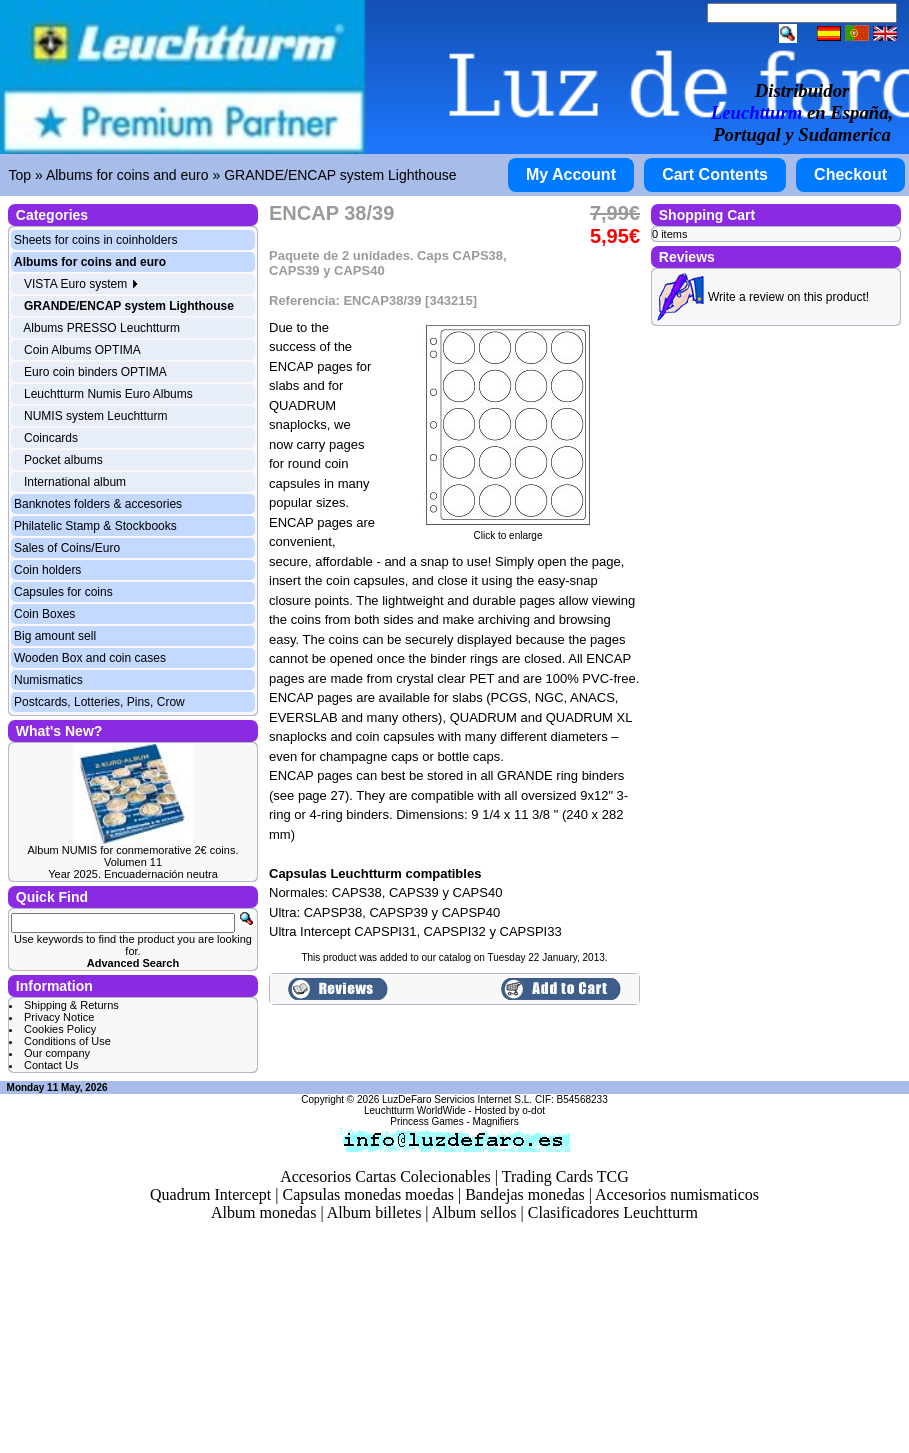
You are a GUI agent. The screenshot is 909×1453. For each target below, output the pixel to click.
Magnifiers (496, 1121)
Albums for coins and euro (127, 175)
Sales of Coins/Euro (67, 548)
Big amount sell (55, 636)
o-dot (533, 1110)
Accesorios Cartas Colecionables (385, 1176)
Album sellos (474, 1212)
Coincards (51, 438)
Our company (57, 1053)
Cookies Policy (60, 1029)
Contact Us (51, 1065)
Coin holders (47, 570)
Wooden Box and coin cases (90, 658)
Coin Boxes (44, 614)
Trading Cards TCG (565, 1176)
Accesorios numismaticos (677, 1194)
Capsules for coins (63, 592)
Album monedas (263, 1212)
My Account (571, 174)
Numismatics (48, 680)
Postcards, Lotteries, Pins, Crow (99, 702)
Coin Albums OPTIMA (82, 350)
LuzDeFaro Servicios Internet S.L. (457, 1099)
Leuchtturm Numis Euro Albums (108, 394)
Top (20, 175)
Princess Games (426, 1121)
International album (75, 482)
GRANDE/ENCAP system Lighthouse (340, 175)
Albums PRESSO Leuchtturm (101, 328)
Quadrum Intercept (210, 1194)
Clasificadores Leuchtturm (613, 1212)
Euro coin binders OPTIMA (95, 372)
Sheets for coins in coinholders (95, 240)
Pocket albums (63, 460)
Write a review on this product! (788, 297)
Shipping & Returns (71, 1005)
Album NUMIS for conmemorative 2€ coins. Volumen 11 (133, 856)
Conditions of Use (67, 1041)
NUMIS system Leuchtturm (95, 416)
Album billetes (374, 1212)
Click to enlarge (508, 531)
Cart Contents (715, 174)
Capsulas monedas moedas (368, 1194)
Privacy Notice (59, 1017)
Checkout (850, 174)
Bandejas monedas (525, 1194)
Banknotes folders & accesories (98, 504)
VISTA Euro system (81, 284)
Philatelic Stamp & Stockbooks (95, 526)
